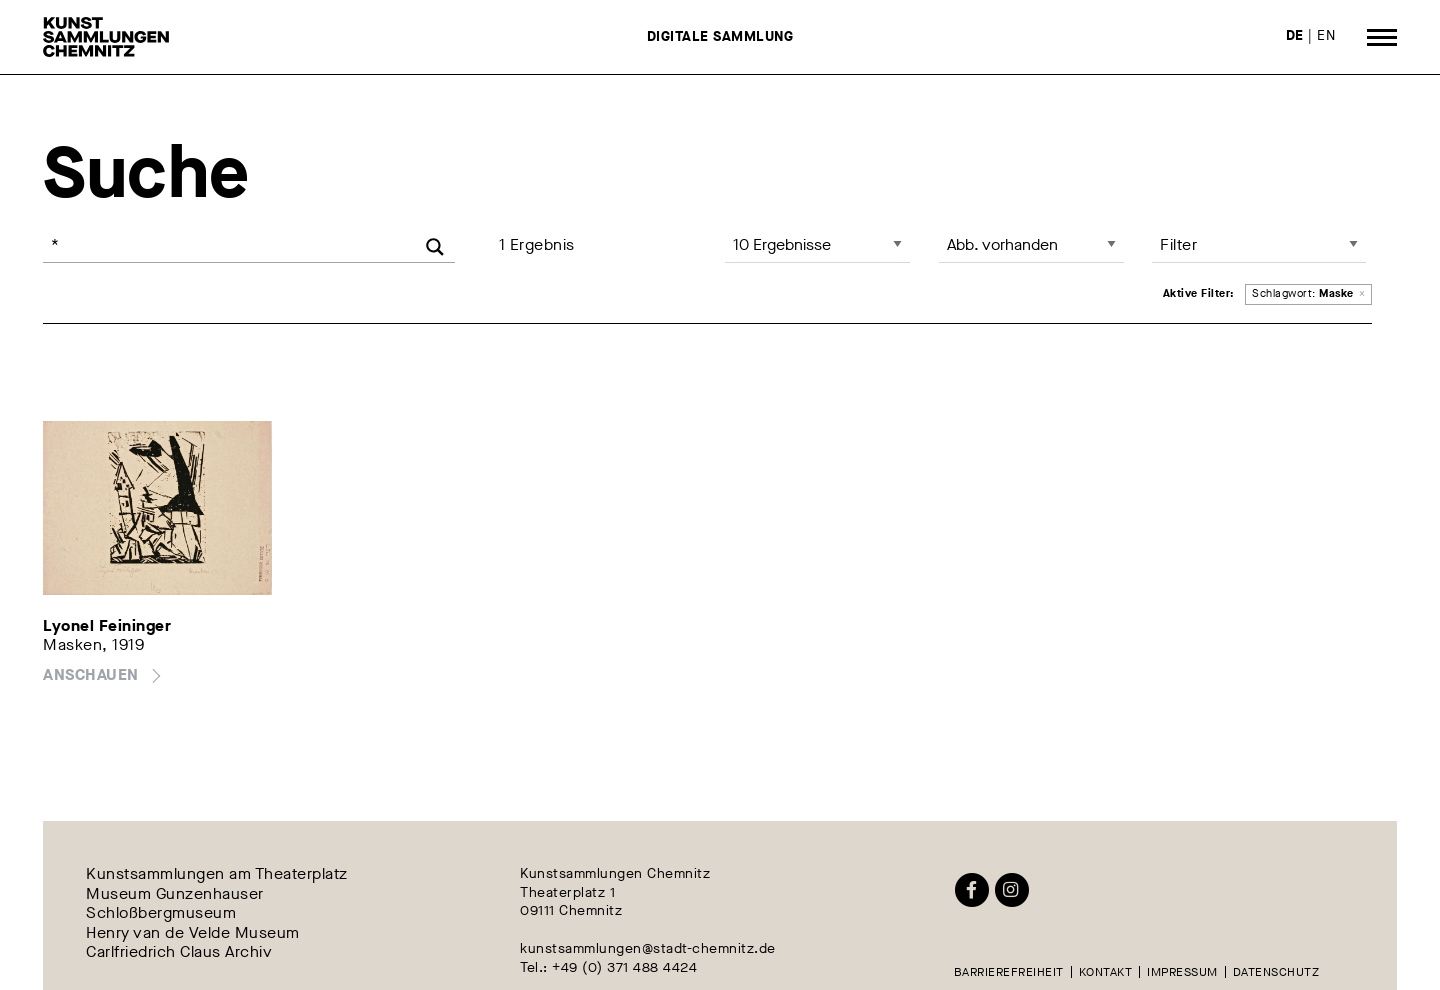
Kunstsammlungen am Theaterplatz (217, 874)
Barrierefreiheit (1009, 972)
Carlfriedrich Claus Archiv (179, 951)
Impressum (1182, 972)
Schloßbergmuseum (161, 913)
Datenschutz (1276, 972)
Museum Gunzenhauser (175, 893)
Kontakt (1106, 972)
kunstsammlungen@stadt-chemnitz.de (648, 949)
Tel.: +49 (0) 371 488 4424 (608, 968)
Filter (1178, 244)
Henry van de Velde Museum (193, 932)
